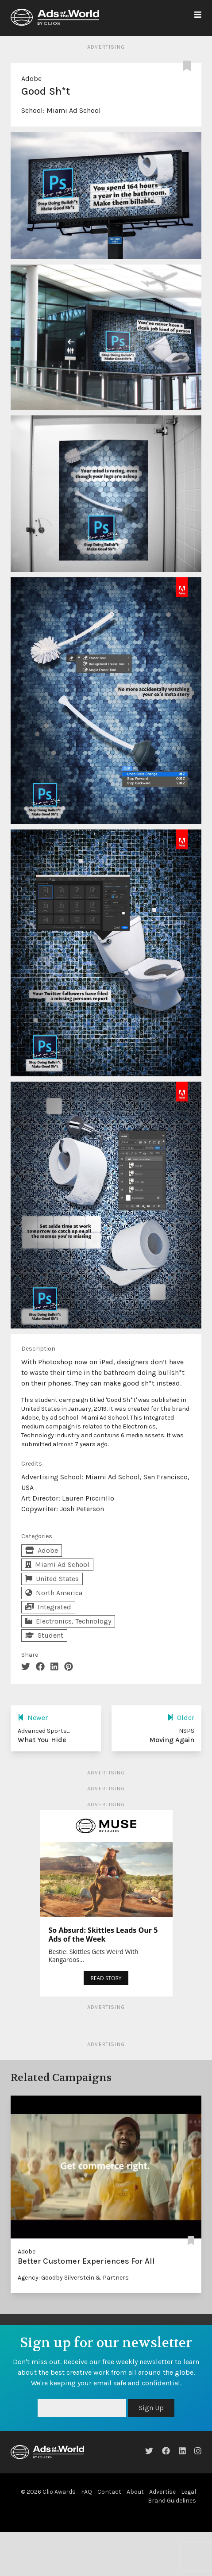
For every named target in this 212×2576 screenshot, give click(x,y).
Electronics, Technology (68, 1621)
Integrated (48, 1607)
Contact (109, 2491)
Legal (188, 2491)
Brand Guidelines (172, 2500)
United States (52, 1578)
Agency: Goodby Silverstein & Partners (73, 2277)
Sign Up (151, 2407)
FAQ (86, 2491)
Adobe (31, 78)
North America (53, 1593)
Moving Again (171, 1739)
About (135, 2491)
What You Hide (42, 1739)
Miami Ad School (73, 110)
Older (180, 1717)
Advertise (162, 2491)
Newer (33, 1717)
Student (44, 1635)
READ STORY (105, 1978)
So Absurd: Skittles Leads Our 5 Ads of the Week (103, 1934)
